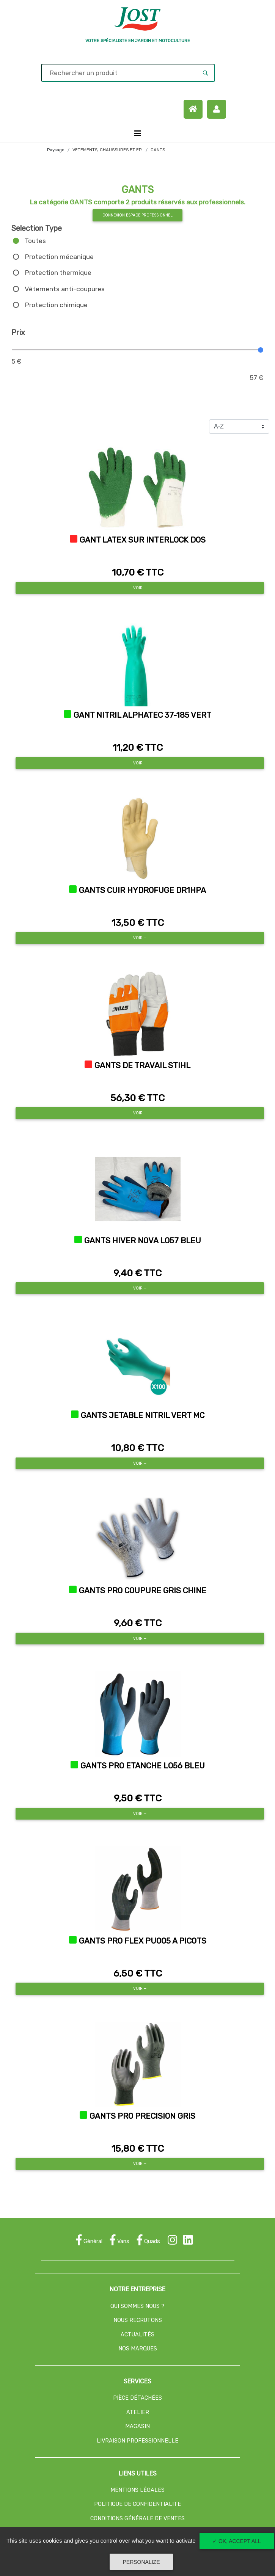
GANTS (158, 149)
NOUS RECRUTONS (137, 2320)
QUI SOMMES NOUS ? (137, 2306)
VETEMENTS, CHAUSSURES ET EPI (107, 149)
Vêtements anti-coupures (65, 289)
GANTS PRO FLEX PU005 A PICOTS (142, 1940)
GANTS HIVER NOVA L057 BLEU (142, 1240)
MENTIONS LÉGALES (137, 2490)
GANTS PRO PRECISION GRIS (142, 2116)
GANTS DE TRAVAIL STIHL (142, 1065)
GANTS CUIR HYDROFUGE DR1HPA (142, 890)
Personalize (141, 2562)
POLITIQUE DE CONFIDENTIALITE (137, 2504)
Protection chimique (56, 305)
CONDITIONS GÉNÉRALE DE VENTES (137, 2518)
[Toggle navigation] (138, 133)
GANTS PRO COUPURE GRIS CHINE (142, 1590)
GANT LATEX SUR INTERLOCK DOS (143, 539)
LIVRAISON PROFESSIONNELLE (137, 2441)
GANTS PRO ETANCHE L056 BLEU (142, 1765)
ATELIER (137, 2412)
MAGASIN (137, 2426)
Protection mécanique (59, 256)
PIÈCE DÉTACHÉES (137, 2398)
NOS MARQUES (137, 2348)
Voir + (139, 587)
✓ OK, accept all (236, 2541)
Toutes (35, 241)
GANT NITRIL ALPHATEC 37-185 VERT (142, 715)
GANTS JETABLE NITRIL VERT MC (142, 1415)
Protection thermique (58, 272)
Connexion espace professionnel (137, 215)
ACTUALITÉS (137, 2334)
